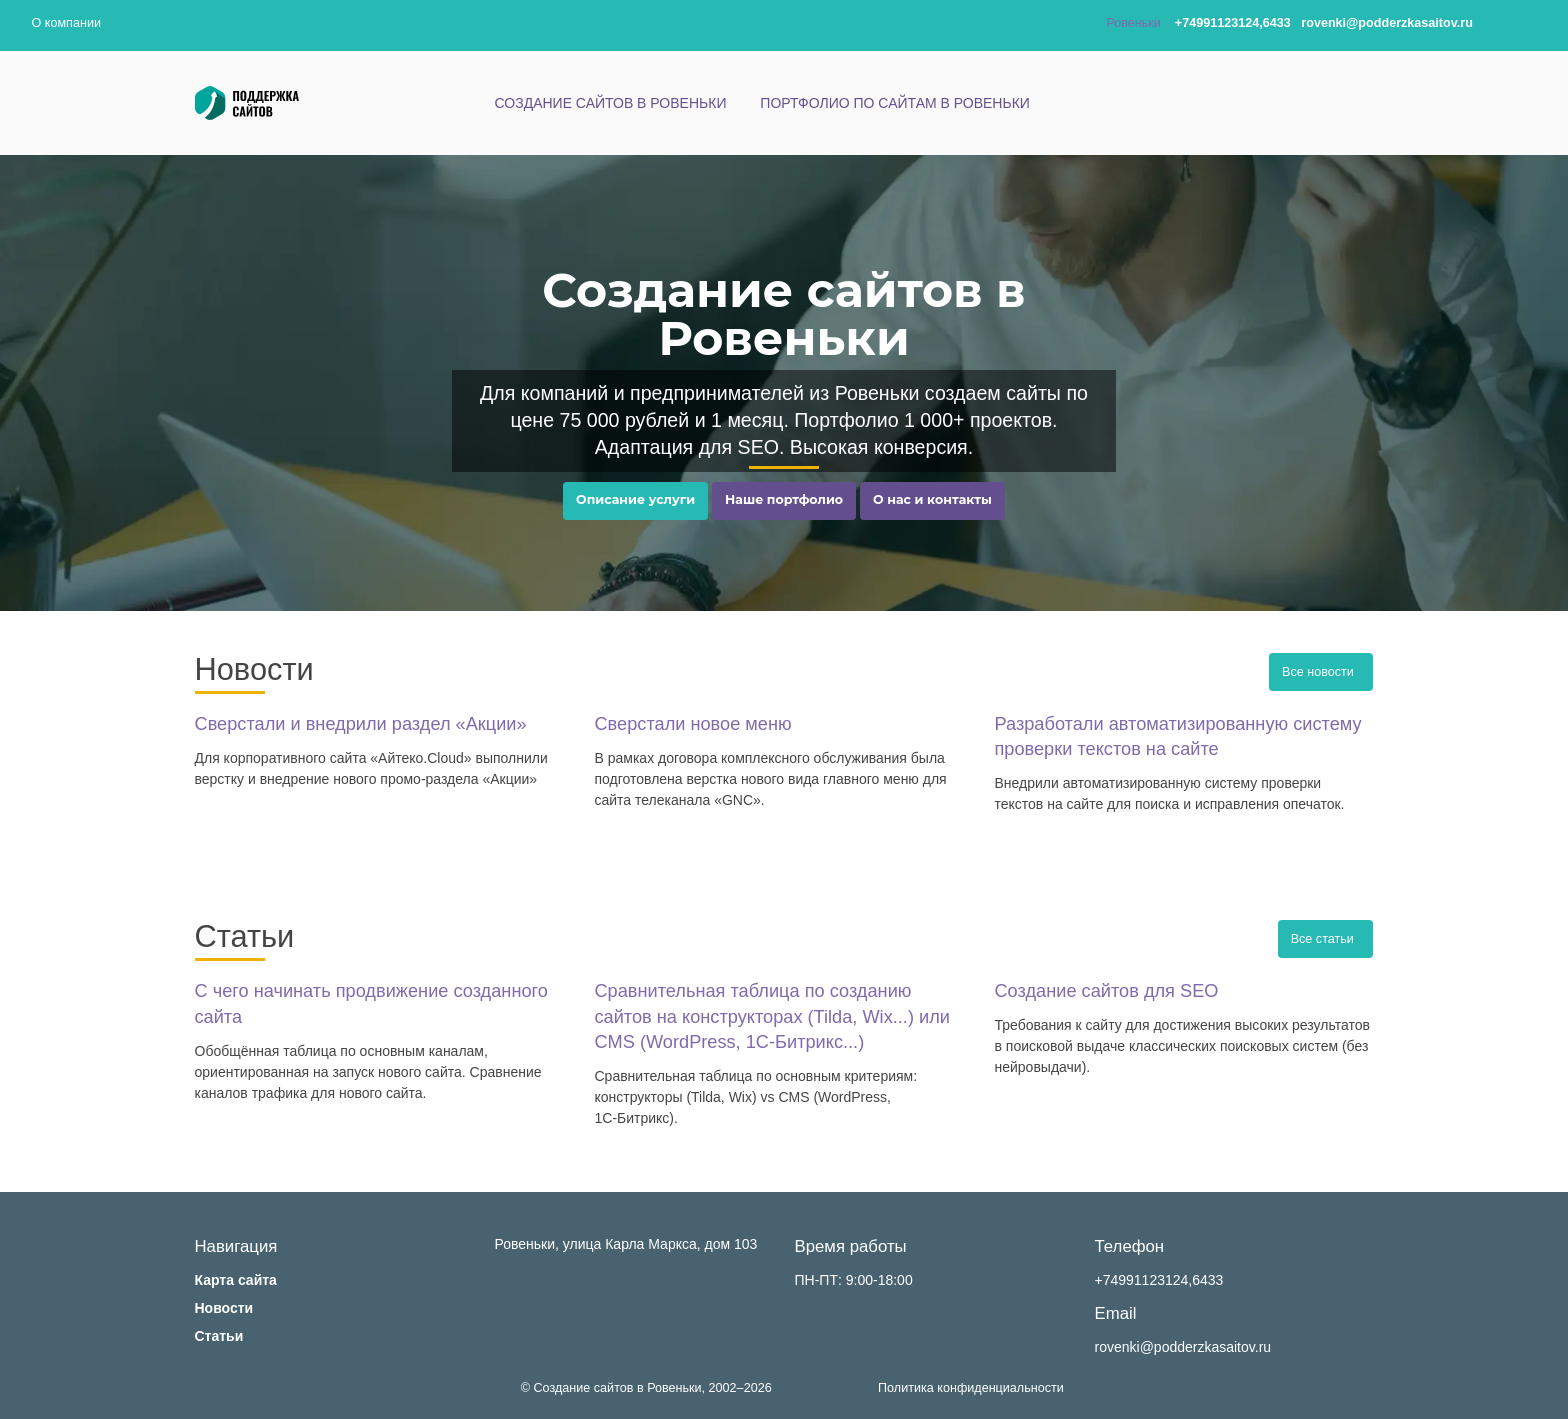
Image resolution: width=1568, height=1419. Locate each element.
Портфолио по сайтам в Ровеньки (895, 103)
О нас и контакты (932, 499)
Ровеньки (1133, 23)
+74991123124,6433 (1159, 1280)
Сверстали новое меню (692, 724)
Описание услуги (635, 499)
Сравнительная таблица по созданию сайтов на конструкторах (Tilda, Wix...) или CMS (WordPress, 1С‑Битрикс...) (771, 1016)
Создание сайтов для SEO (1106, 991)
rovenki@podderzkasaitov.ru (1183, 1347)
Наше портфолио (784, 499)
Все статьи (1326, 939)
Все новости (1321, 672)
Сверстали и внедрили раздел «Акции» (361, 724)
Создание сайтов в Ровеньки (611, 103)
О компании (66, 23)
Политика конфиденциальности (971, 1388)
